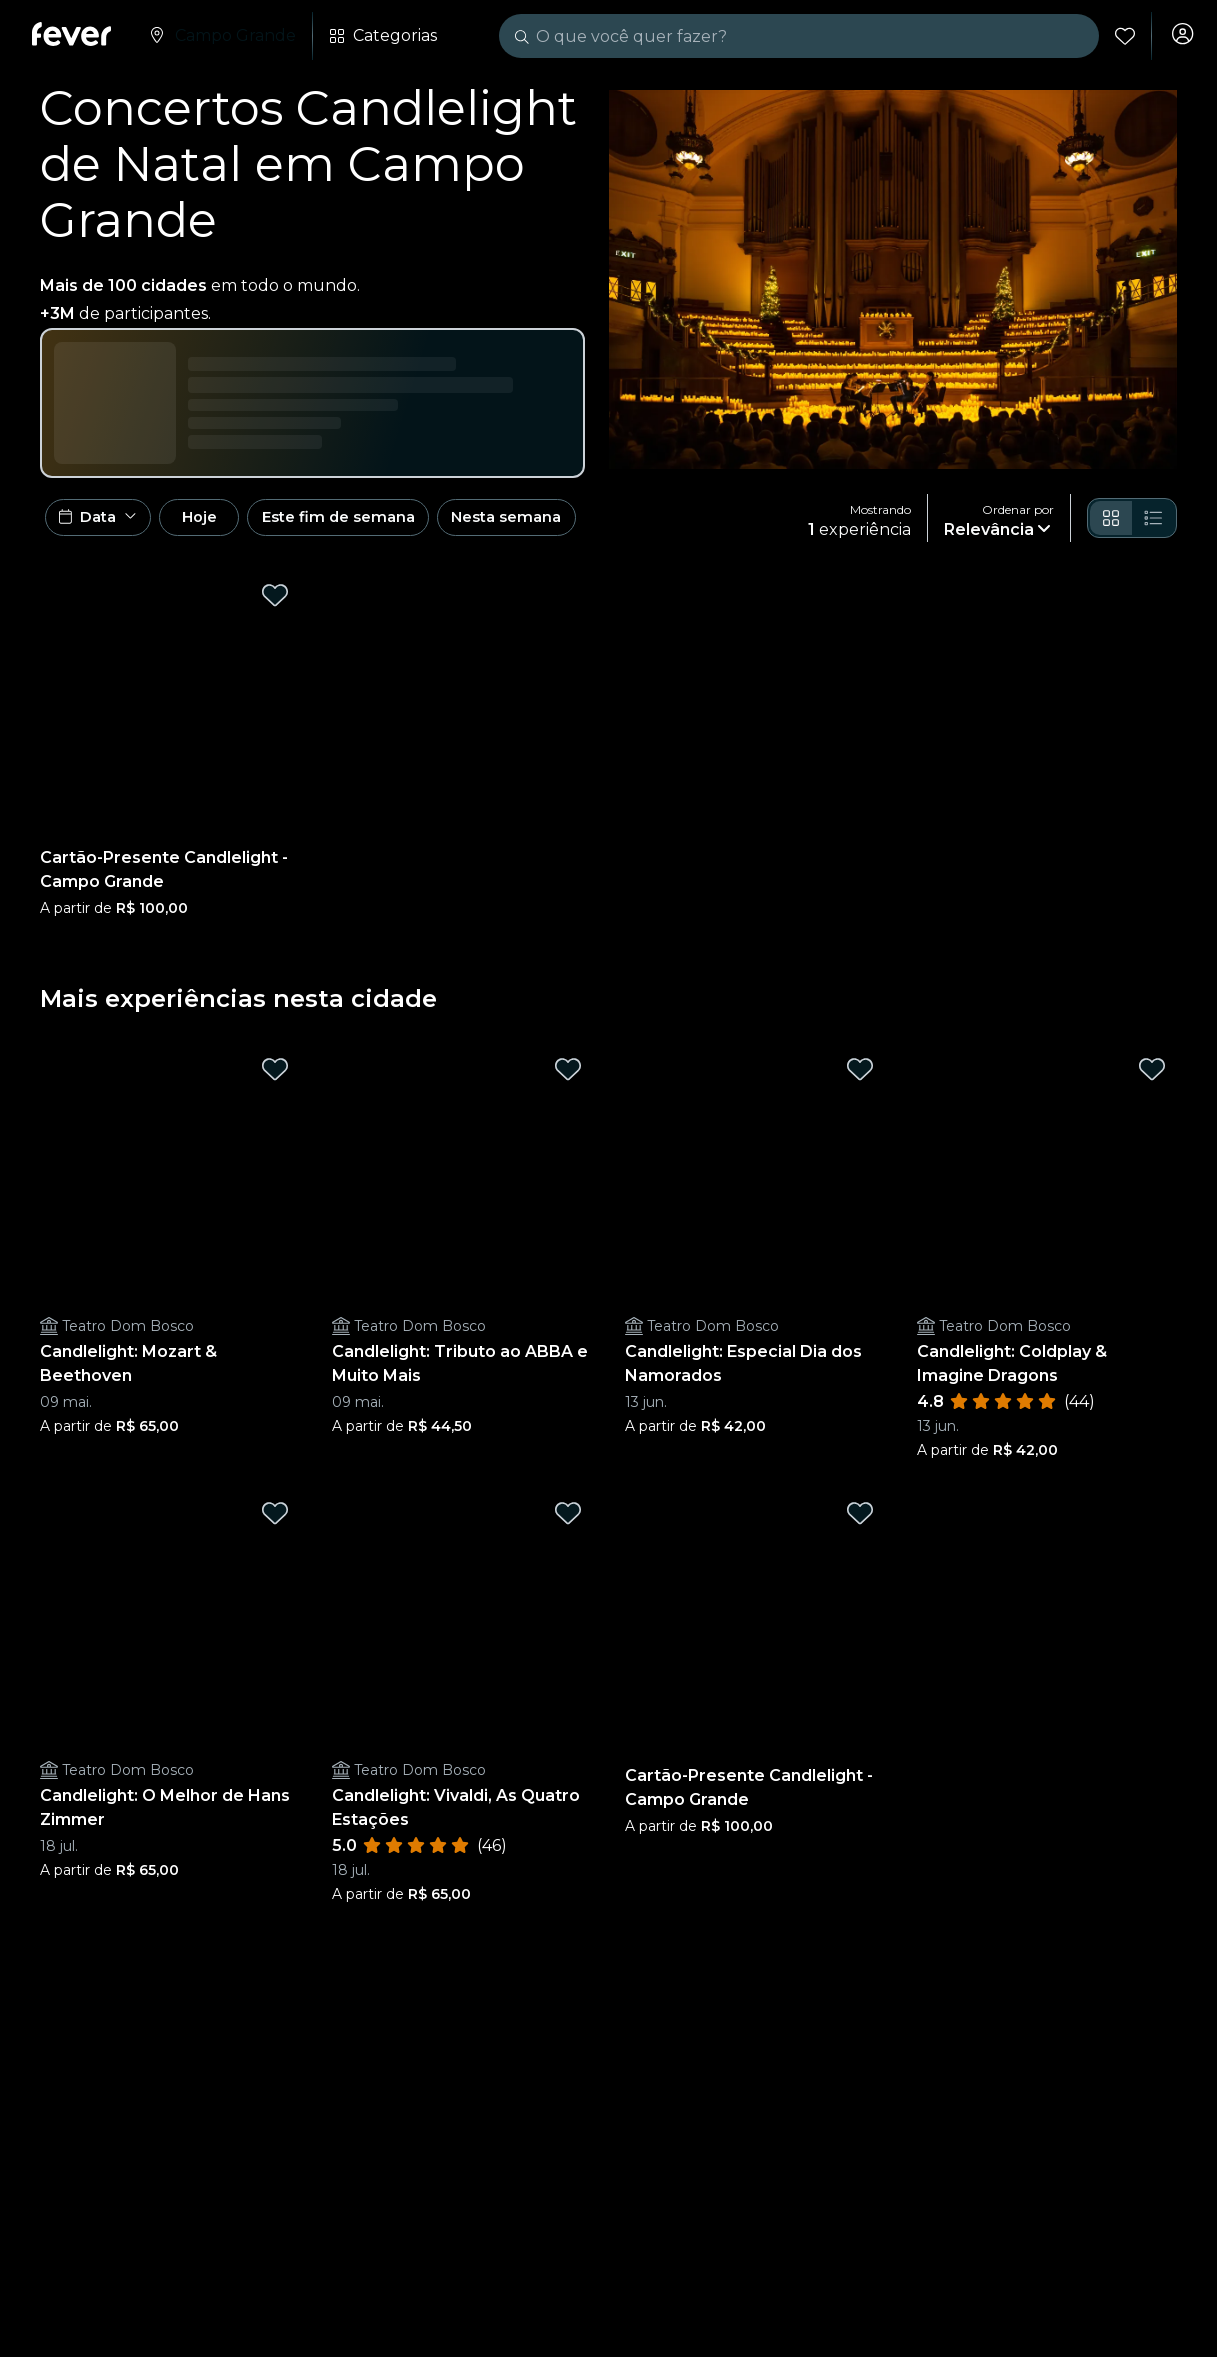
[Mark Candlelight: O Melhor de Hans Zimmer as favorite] (275, 1523)
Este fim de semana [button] (390, 522)
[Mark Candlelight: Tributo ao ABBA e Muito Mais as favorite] (568, 1079)
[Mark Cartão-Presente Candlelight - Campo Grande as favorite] (275, 605)
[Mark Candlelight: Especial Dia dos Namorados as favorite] (860, 1079)
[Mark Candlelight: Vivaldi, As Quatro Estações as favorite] (568, 1523)
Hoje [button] (227, 522)
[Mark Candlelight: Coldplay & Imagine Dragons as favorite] (1152, 1079)
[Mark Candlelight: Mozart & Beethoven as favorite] (275, 1079)
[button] (104, 523)
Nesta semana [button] (574, 522)
